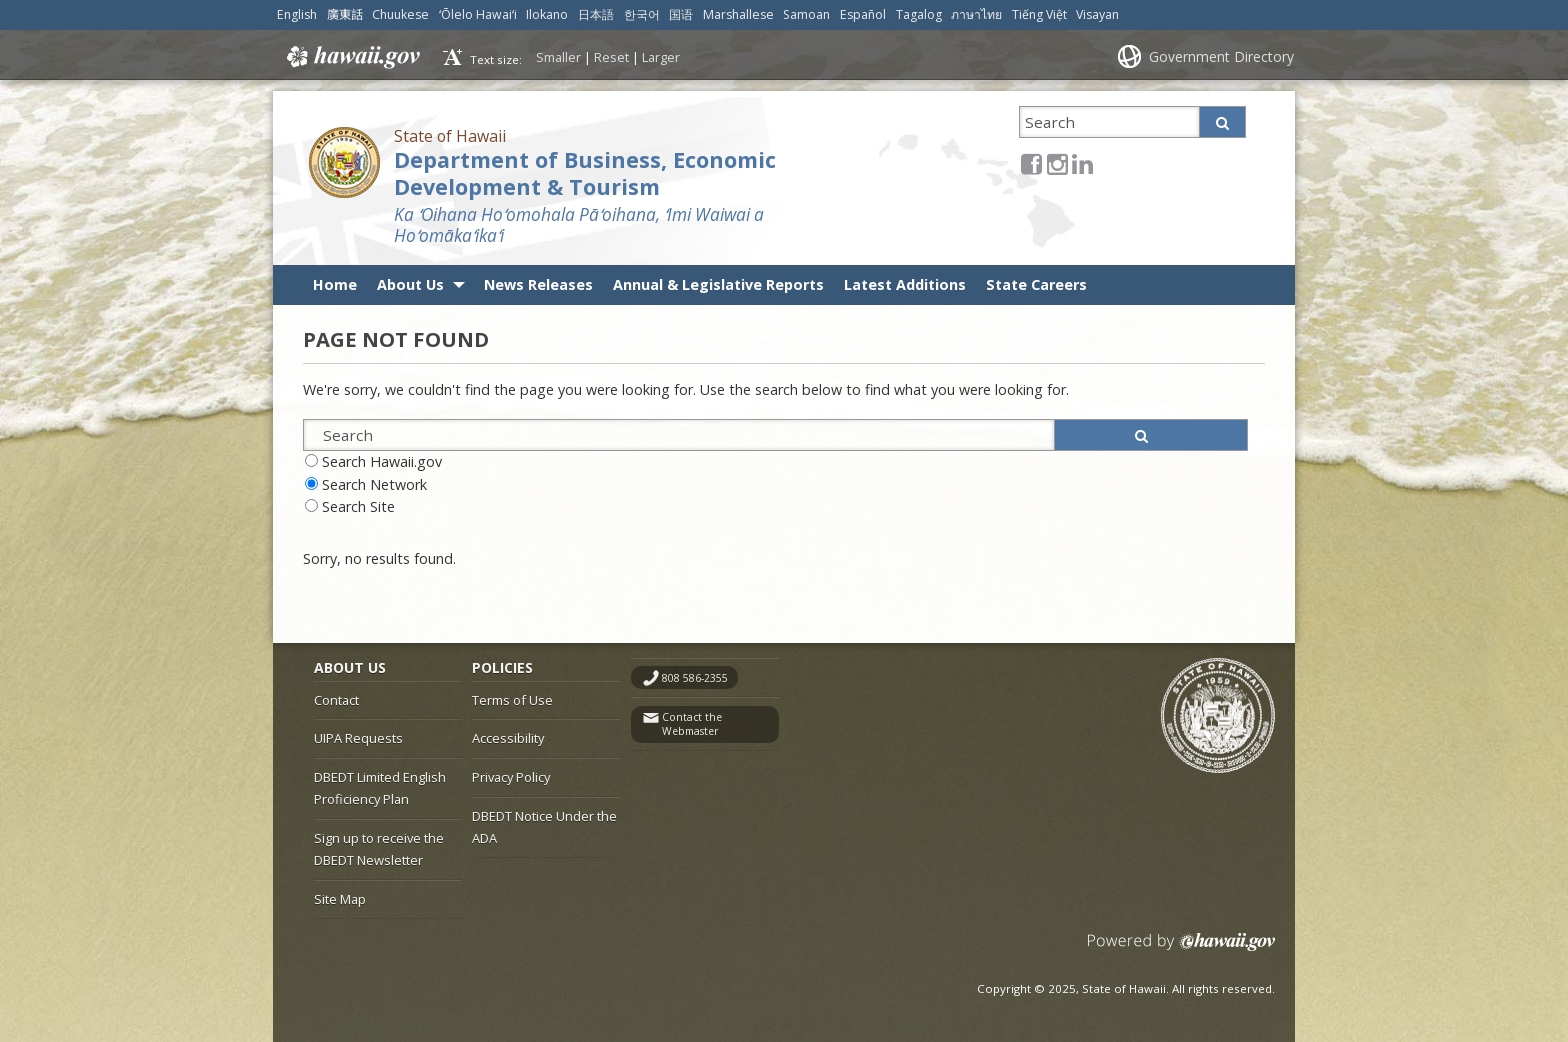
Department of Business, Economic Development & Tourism (585, 173)
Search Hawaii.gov (382, 461)
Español (863, 14)
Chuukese (400, 14)
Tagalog (919, 14)
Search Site (358, 506)
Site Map (340, 899)
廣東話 (345, 14)
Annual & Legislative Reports (718, 284)
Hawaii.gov (351, 57)
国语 (681, 14)
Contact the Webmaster (692, 724)
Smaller (558, 57)
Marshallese (738, 14)
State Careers (1036, 284)
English (297, 14)
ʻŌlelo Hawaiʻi (478, 14)
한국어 (642, 14)
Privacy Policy (511, 777)
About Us (410, 284)
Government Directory (1221, 56)
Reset (611, 57)
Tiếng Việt (1039, 14)
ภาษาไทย (976, 14)
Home (335, 284)
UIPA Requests (358, 738)
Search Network (374, 484)
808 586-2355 (695, 678)
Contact (336, 700)
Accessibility (508, 738)
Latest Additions (905, 284)
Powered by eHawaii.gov (1181, 949)
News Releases (538, 284)
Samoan (806, 14)
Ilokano (547, 14)
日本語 (596, 14)
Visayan (1097, 14)
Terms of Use (512, 700)
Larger (661, 57)
